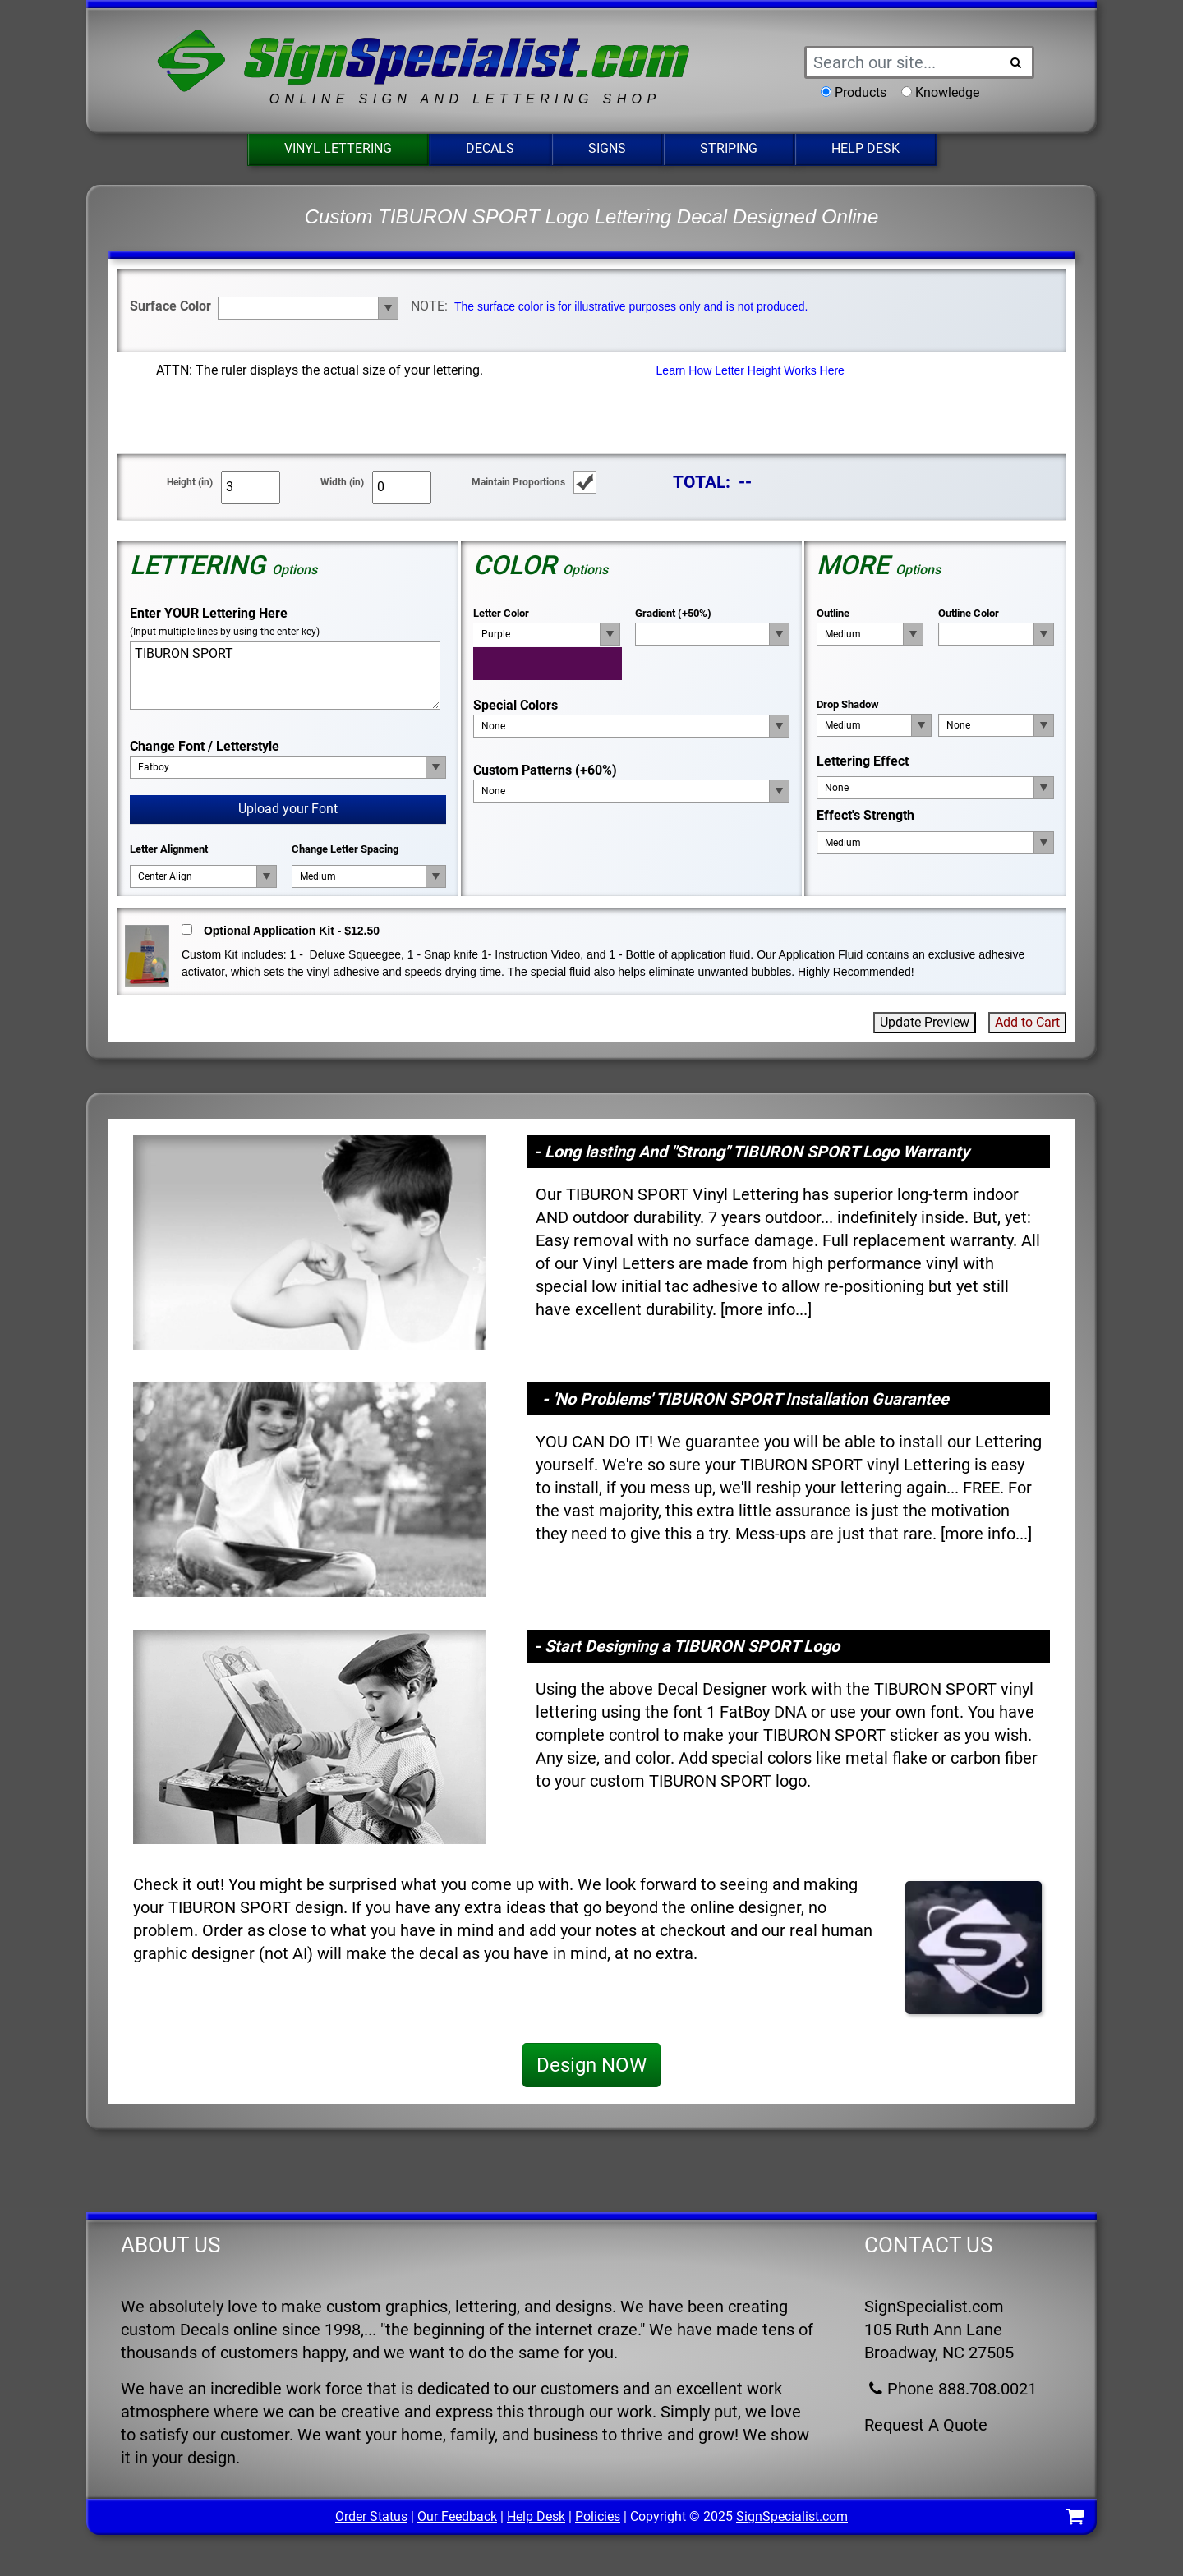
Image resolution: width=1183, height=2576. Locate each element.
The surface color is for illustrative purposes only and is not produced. (631, 306)
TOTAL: (701, 482)
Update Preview (924, 1022)
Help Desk (865, 148)
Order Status (371, 2516)
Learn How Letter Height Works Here (750, 370)
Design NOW (591, 2065)
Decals (490, 148)
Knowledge (947, 92)
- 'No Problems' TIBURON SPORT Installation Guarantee (745, 1399)
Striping (728, 148)
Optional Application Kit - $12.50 (292, 930)
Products (860, 92)
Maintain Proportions (518, 482)
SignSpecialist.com (792, 2516)
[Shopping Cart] (1075, 2519)
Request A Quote (925, 2425)
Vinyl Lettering (338, 148)
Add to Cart (1027, 1022)
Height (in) (190, 482)
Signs (607, 148)
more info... (766, 1309)
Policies (597, 2516)
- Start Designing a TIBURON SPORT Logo (687, 1646)
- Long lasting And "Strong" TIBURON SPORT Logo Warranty (751, 1152)
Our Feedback (457, 2516)
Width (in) (342, 482)
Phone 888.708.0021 (950, 2389)
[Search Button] (1016, 62)
